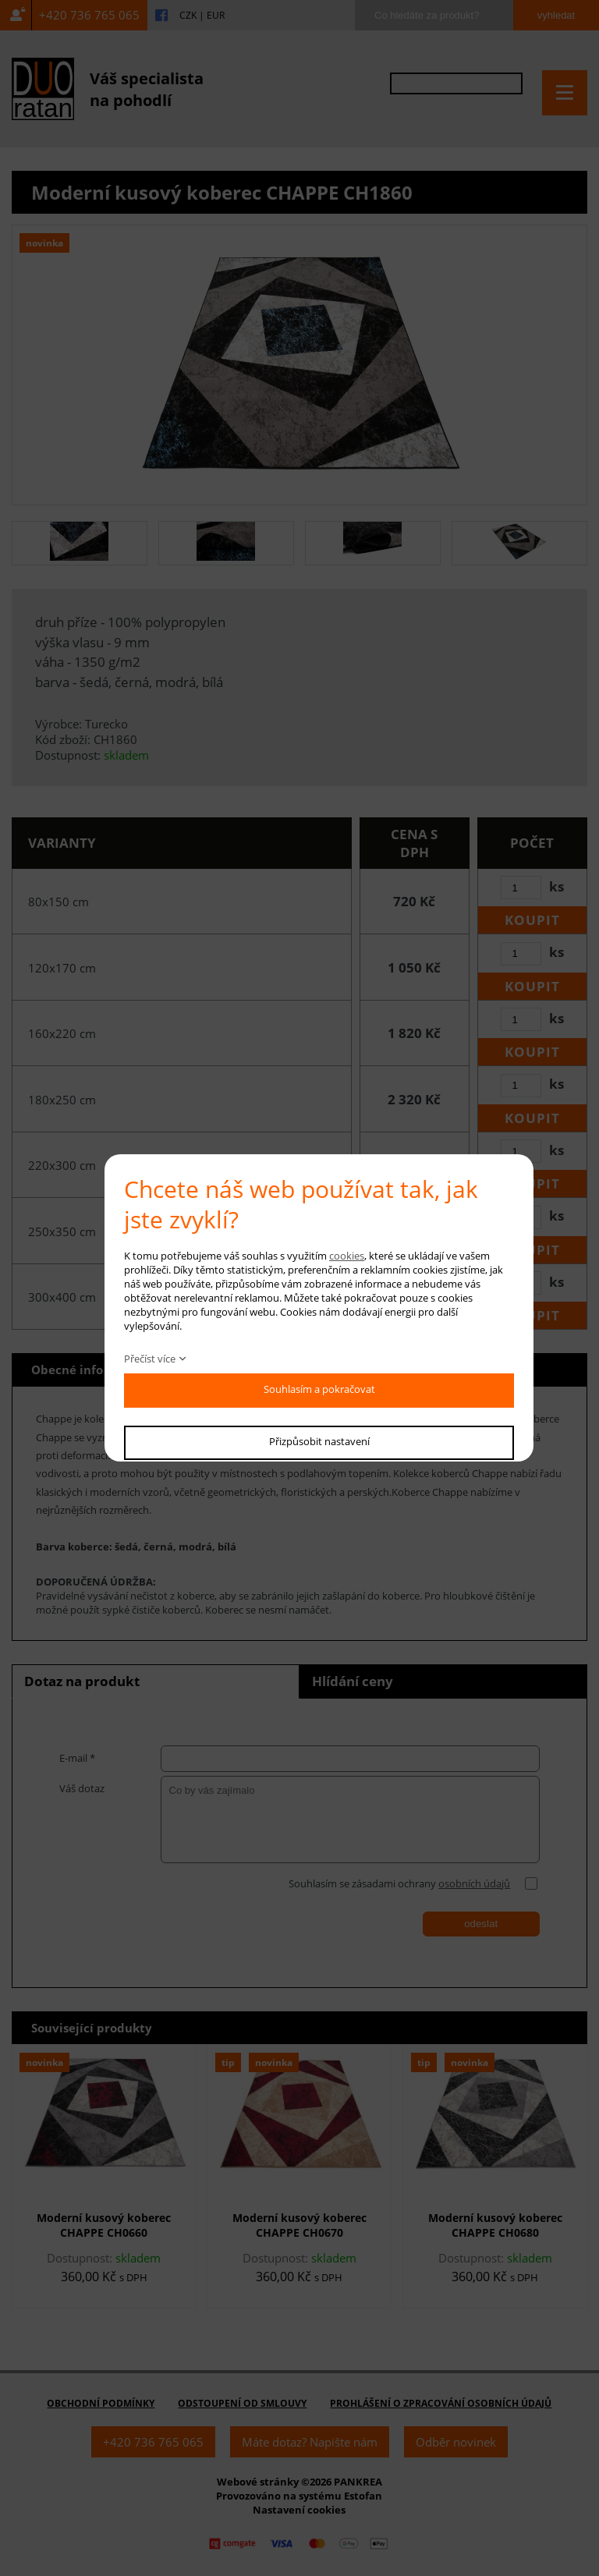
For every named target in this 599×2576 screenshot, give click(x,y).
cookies (346, 1256)
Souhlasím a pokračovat (319, 1389)
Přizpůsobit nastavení (319, 1441)
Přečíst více (149, 1359)
